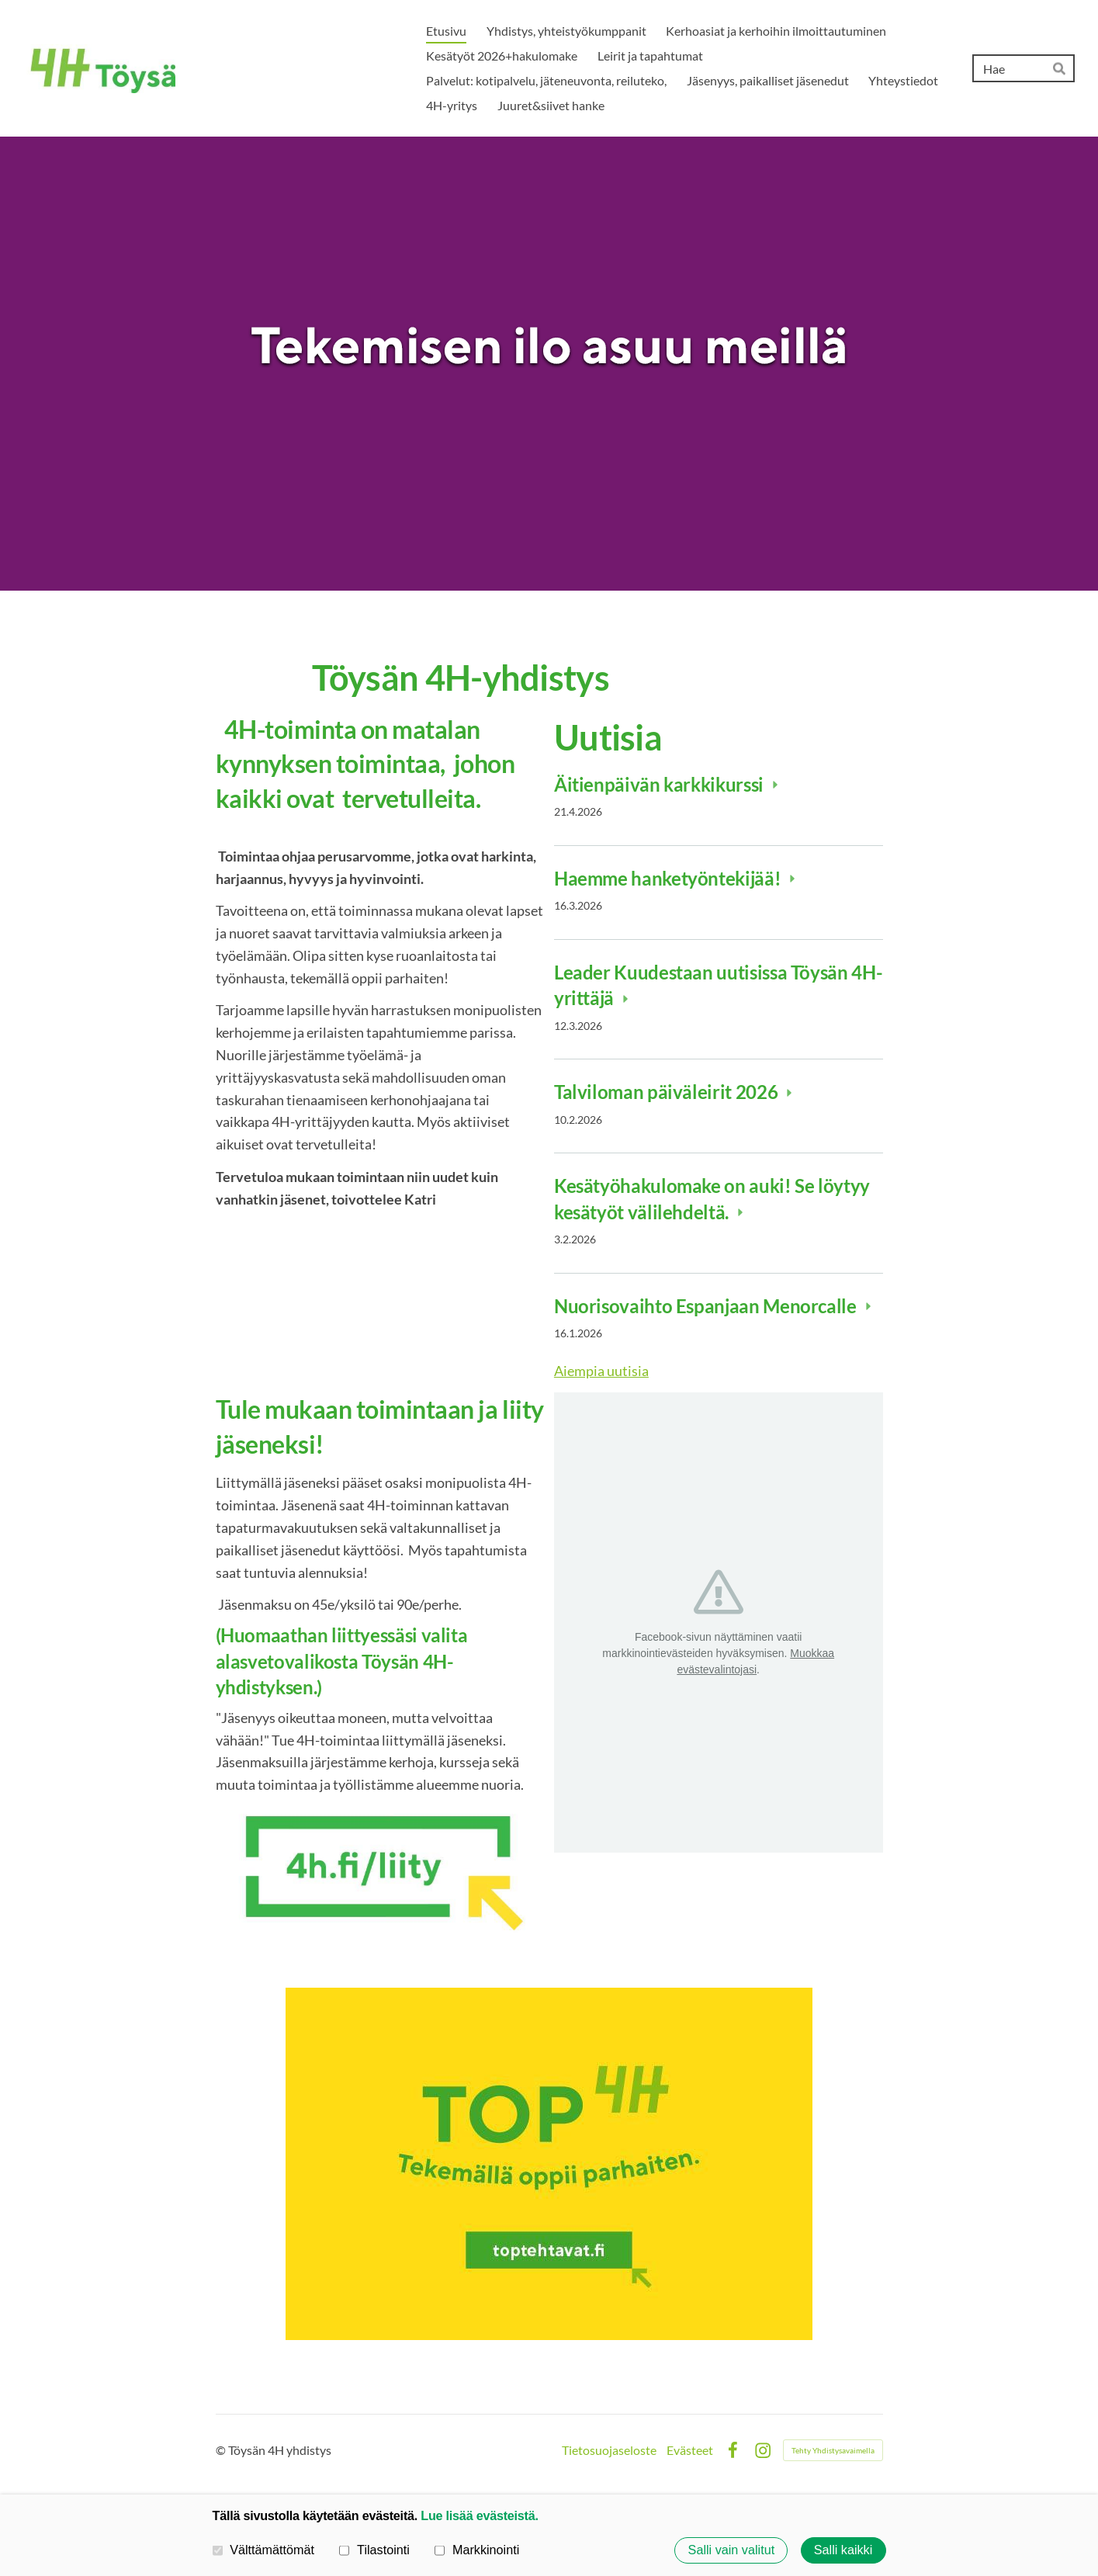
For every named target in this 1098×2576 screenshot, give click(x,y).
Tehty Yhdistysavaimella (833, 2450)
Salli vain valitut (731, 2550)
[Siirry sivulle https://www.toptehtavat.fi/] (549, 2164)
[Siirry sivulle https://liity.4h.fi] (380, 1870)
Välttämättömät (264, 2550)
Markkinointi (477, 2550)
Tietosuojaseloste (609, 2450)
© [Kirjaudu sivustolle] (222, 2450)
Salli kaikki (843, 2550)
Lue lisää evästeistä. (479, 2515)
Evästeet (690, 2450)
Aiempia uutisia (601, 1370)
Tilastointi (374, 2550)
